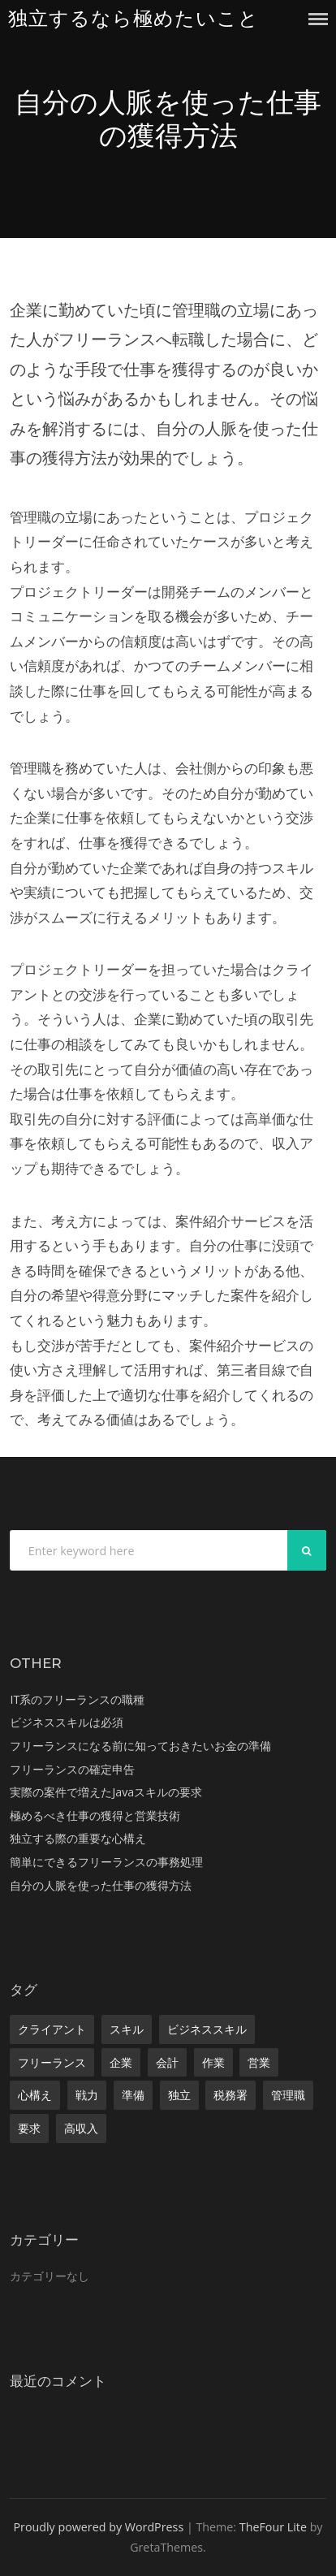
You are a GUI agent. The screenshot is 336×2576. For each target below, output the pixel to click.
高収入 (81, 2128)
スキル (127, 2029)
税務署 (230, 2095)
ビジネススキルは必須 (66, 1722)
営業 (259, 2062)
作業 (213, 2062)
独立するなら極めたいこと (133, 18)
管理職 (288, 2095)
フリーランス (52, 2062)
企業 (121, 2062)
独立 (179, 2095)
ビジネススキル (207, 2029)
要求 (29, 2128)
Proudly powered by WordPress (98, 2527)
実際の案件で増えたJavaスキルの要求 (106, 1792)
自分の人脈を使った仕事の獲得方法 (101, 1885)
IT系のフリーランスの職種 (77, 1699)
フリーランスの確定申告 (72, 1769)
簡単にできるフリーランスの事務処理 (106, 1861)
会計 (167, 2062)
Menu (318, 19)
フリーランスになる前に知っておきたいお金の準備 (140, 1745)
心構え (35, 2095)
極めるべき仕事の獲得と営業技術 (95, 1815)
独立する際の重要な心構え (78, 1838)
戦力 (86, 2095)
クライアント (52, 2029)
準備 (133, 2095)
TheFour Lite (273, 2527)
